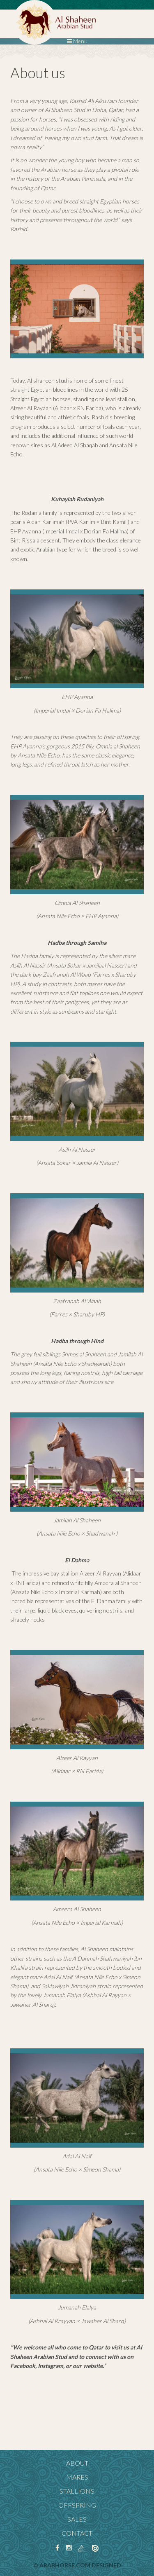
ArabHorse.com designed (80, 2565)
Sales (77, 2519)
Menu (77, 40)
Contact (77, 2533)
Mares (77, 2477)
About (77, 2463)
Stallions (77, 2491)
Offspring (77, 2505)
